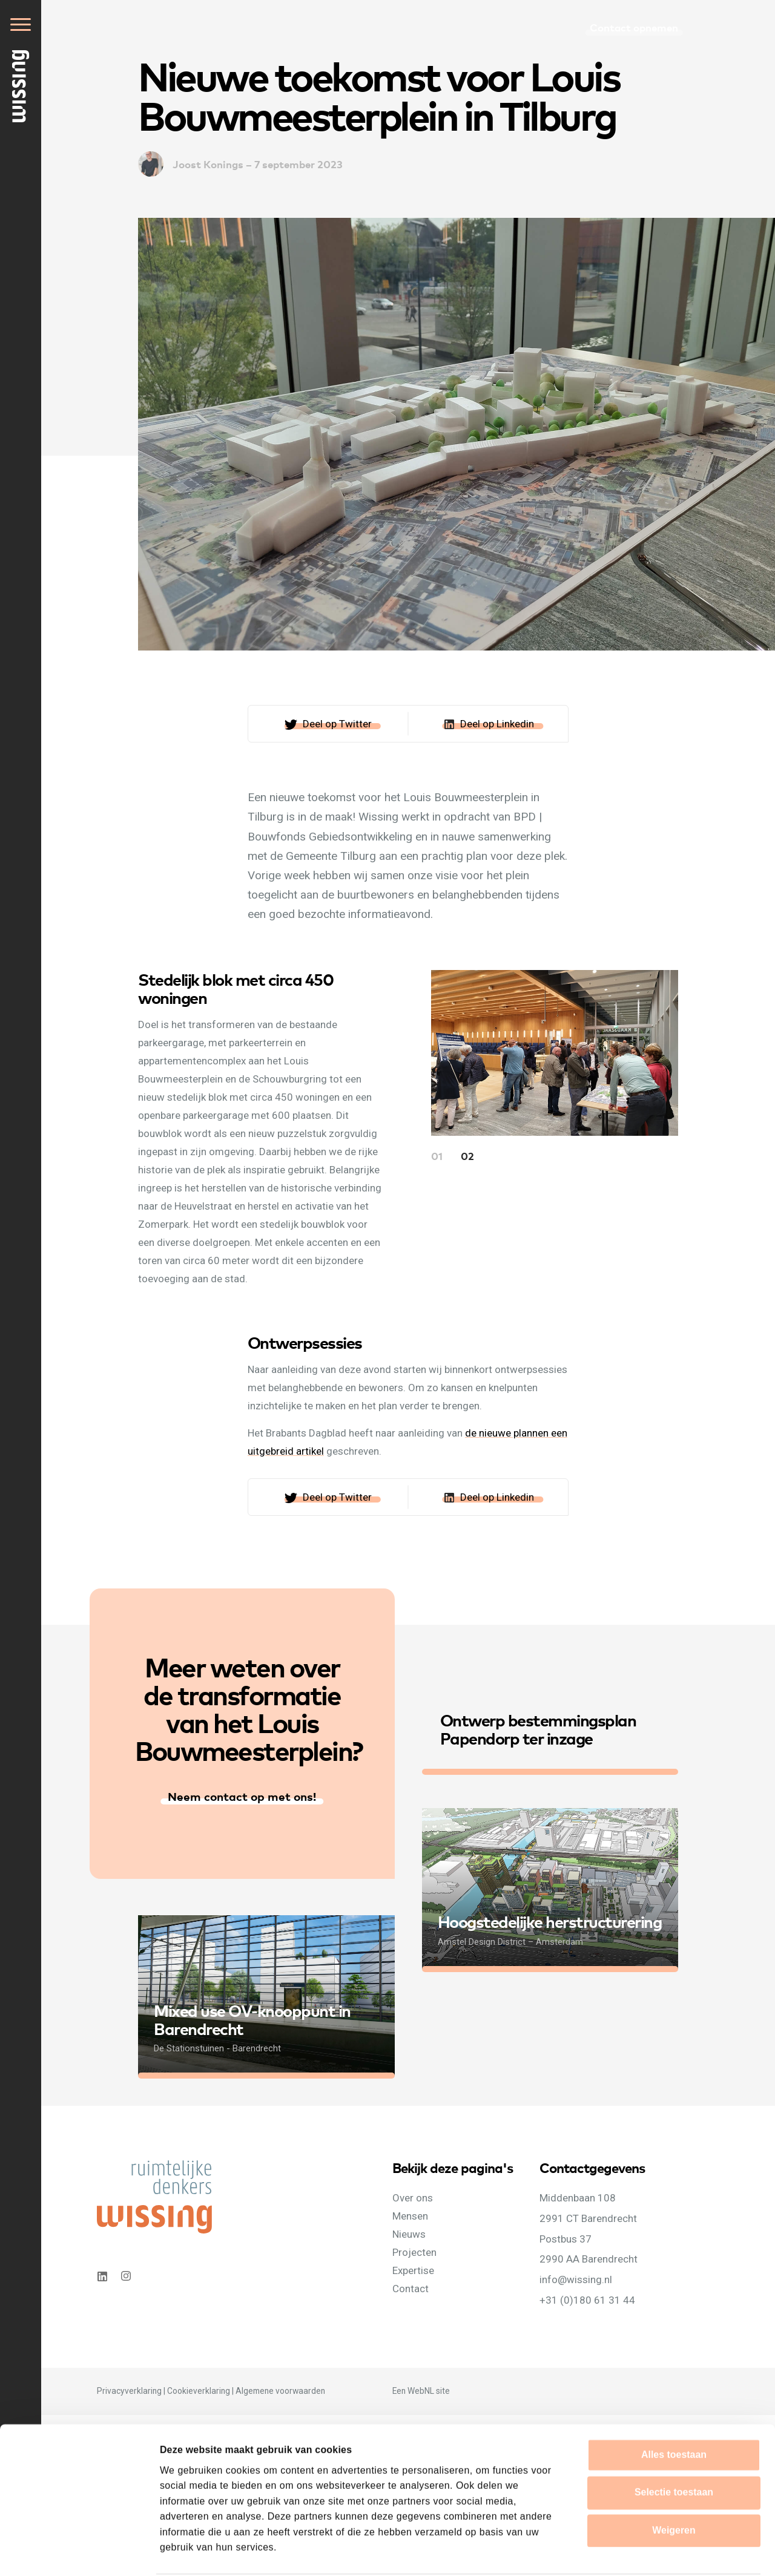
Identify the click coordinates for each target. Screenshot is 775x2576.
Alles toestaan (674, 2409)
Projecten (414, 2252)
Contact (410, 2289)
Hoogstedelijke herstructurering (550, 1921)
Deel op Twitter (337, 724)
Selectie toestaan (674, 2446)
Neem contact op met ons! (242, 1796)
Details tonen (677, 2551)
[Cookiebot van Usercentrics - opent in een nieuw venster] (78, 2551)
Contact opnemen (634, 27)
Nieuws (409, 2234)
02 (467, 1155)
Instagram (127, 2276)
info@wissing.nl (575, 2279)
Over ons (412, 2198)
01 (437, 1155)
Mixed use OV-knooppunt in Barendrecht (252, 2019)
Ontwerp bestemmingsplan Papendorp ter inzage (538, 1728)
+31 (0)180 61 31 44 (587, 2300)
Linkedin (102, 2276)
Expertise (413, 2270)
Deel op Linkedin (497, 724)
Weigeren (673, 2484)
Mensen (410, 2216)
